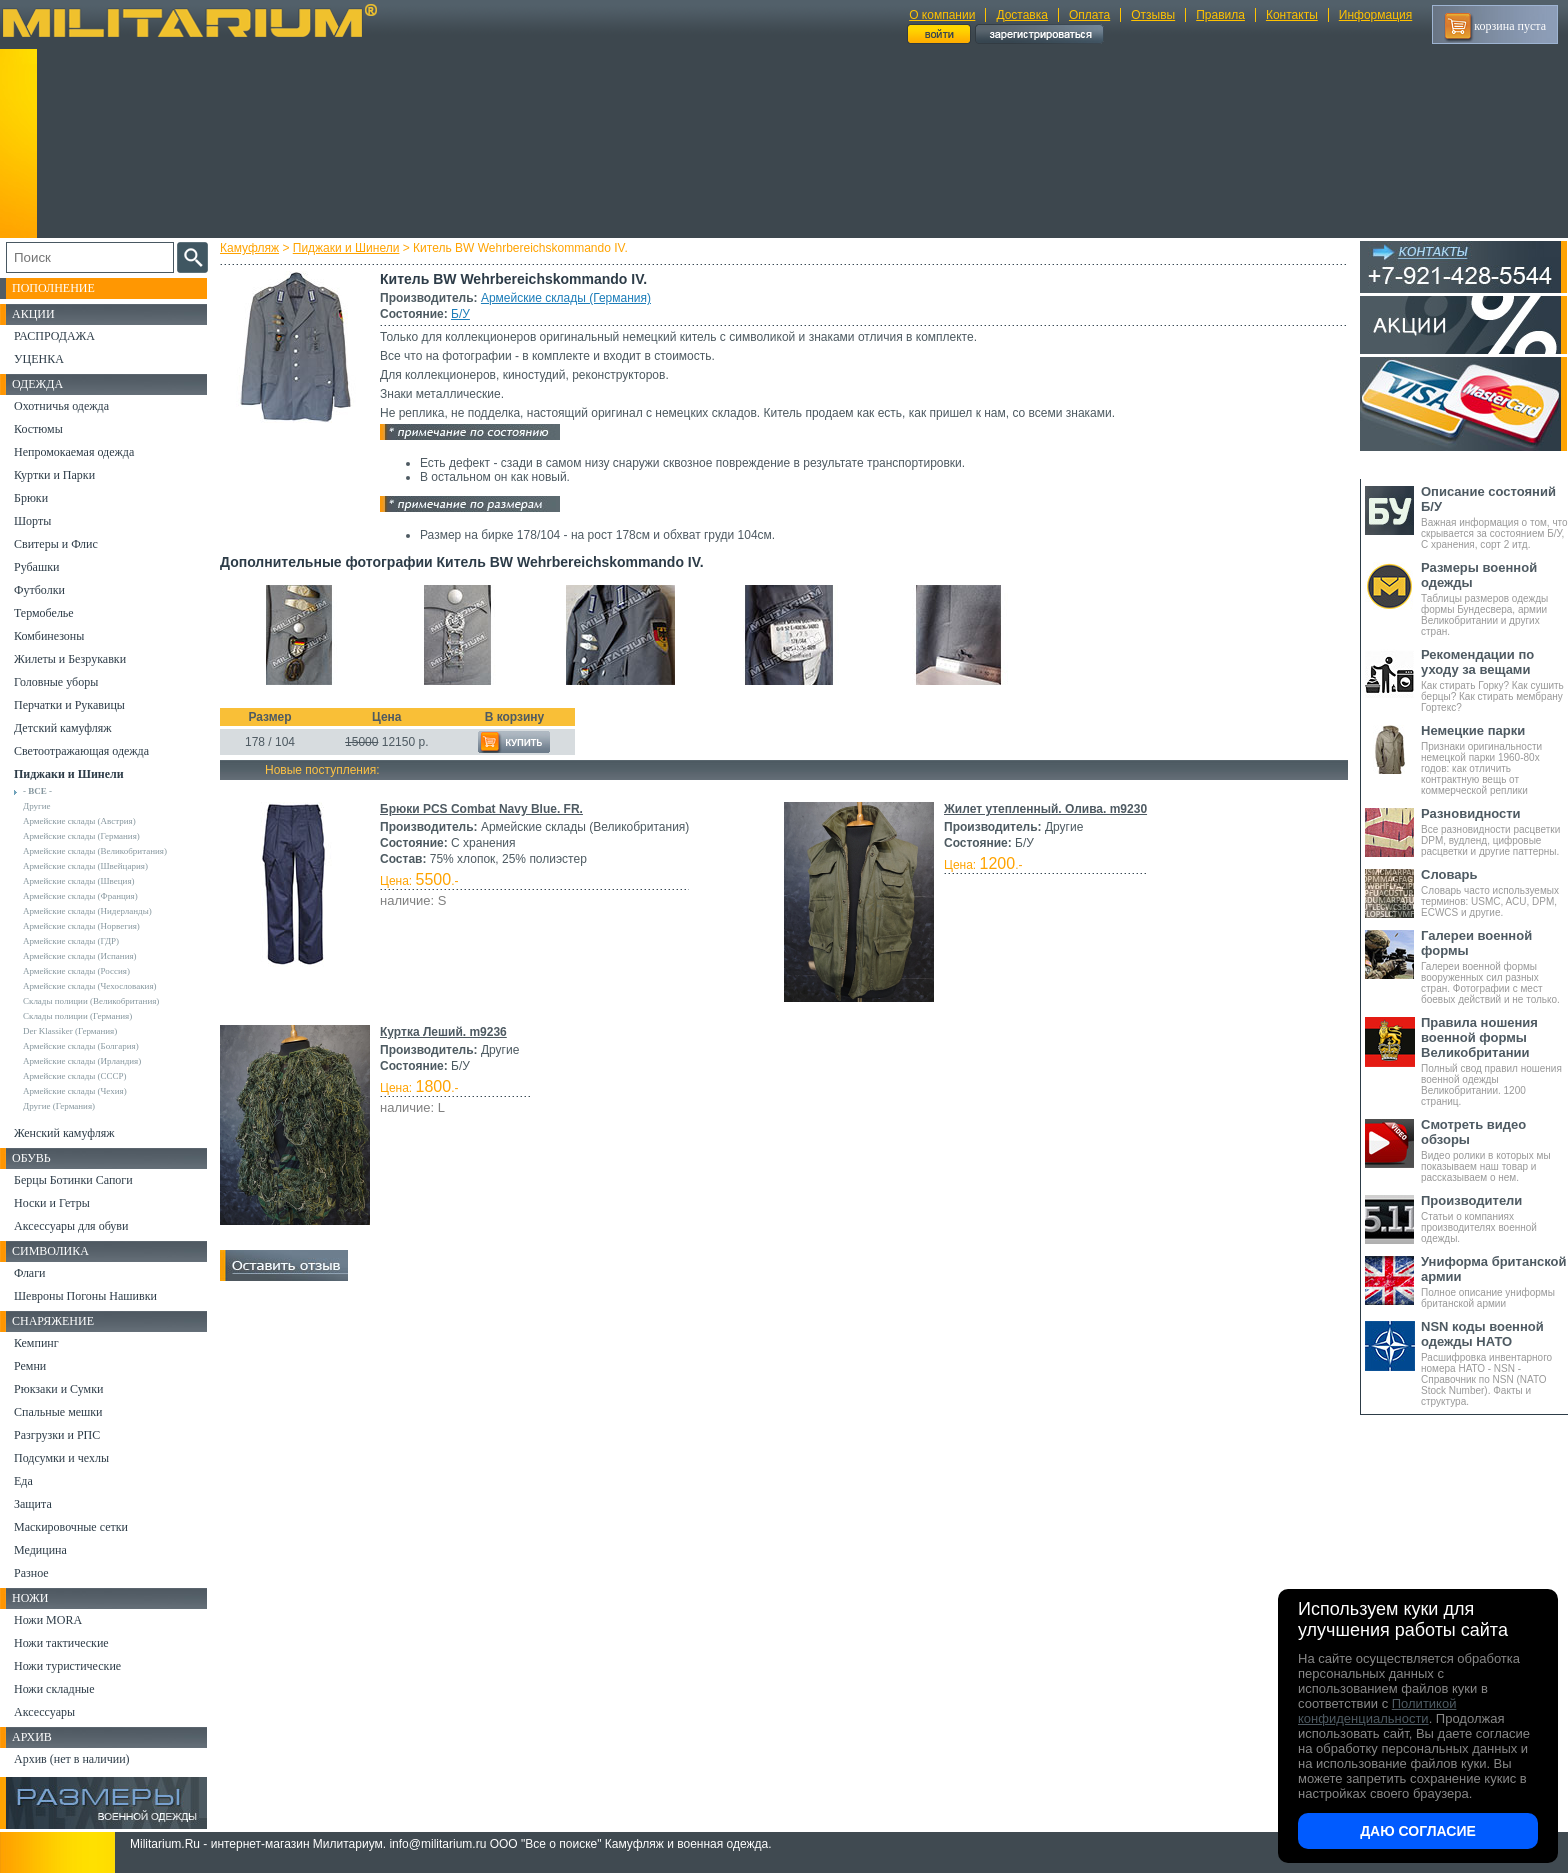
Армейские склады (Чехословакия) (90, 986)
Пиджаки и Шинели (346, 248)
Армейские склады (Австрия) (79, 821)
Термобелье (44, 613)
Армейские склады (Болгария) (81, 1046)
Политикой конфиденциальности (1377, 1711)
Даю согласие (1418, 1831)
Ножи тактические (61, 1643)
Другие (37, 806)
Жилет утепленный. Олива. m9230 (1045, 809)
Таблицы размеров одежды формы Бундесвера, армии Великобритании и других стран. (1494, 598)
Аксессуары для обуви (71, 1226)
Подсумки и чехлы (61, 1458)
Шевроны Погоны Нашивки (85, 1296)
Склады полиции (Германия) (77, 1016)
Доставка (1022, 15)
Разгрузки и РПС (57, 1435)
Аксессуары (44, 1712)
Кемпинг (36, 1343)
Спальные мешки (58, 1412)
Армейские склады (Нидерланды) (87, 911)
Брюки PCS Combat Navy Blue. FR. (481, 809)
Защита (33, 1504)
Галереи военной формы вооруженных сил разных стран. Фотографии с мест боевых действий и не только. (1494, 966)
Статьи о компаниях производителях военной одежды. (1494, 1218)
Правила (1220, 15)
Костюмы (38, 429)
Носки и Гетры (52, 1203)
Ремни (30, 1366)
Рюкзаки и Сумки (58, 1389)
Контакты (1292, 15)
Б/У (460, 314)
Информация (1375, 15)
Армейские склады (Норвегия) (81, 926)
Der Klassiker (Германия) (70, 1031)
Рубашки (36, 567)
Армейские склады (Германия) (566, 298)
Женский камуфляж (64, 1133)
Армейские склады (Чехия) (75, 1091)
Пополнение (53, 288)
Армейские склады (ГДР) (71, 941)
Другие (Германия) (59, 1106)
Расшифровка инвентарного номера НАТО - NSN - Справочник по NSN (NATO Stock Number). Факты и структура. (1494, 1363)
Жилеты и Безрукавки (70, 659)
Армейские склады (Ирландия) (82, 1061)
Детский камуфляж (63, 728)
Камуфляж (249, 248)
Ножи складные (54, 1689)
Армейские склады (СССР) (75, 1076)
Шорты (32, 521)
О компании (942, 15)
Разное (31, 1573)
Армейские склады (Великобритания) (95, 851)
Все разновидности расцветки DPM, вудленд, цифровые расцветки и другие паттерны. (1494, 831)
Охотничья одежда (61, 406)
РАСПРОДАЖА (54, 336)
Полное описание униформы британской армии (1494, 1281)
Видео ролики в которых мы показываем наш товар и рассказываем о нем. (1494, 1150)
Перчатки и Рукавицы (69, 705)
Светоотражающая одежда (81, 751)
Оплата (1089, 15)
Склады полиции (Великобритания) (91, 1001)
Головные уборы (56, 682)
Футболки (39, 590)
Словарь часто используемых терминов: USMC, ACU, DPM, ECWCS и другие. (1494, 892)
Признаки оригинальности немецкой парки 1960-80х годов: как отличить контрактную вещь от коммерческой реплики (1494, 759)
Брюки (31, 498)
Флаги (30, 1273)
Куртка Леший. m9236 (443, 1032)
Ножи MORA (48, 1620)
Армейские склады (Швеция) (79, 881)
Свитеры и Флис (56, 544)
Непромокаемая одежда (74, 452)
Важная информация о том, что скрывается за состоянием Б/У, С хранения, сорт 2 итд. (1494, 517)
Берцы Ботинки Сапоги (73, 1180)
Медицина (40, 1550)
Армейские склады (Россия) (76, 971)
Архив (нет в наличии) (72, 1759)
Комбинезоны (49, 636)
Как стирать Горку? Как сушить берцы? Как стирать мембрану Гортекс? (1494, 680)
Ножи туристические (67, 1666)
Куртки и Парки (54, 475)
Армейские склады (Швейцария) (85, 866)
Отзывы (1153, 15)
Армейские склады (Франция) (80, 896)
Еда (23, 1481)
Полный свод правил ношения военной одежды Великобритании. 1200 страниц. (1494, 1061)
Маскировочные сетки (71, 1527)
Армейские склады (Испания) (80, 956)
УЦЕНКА (39, 359)
